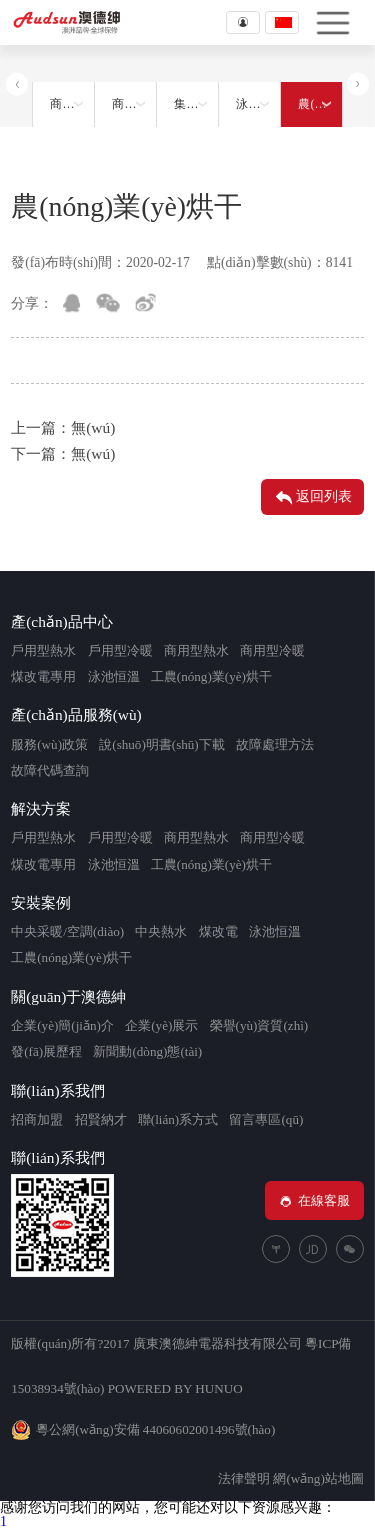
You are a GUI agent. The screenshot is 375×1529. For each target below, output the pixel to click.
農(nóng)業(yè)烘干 (320, 104)
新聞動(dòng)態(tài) (147, 1051)
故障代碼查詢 (50, 770)
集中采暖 (196, 104)
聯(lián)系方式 (178, 1119)
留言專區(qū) (266, 1119)
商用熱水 (72, 104)
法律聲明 (244, 1478)
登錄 (243, 22)
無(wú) (93, 427)
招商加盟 (37, 1119)
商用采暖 (134, 104)
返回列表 (312, 498)
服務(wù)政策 (49, 744)
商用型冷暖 (272, 650)
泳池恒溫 (258, 104)
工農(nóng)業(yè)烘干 (211, 676)
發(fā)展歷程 (46, 1051)
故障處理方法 (275, 744)
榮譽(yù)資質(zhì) (259, 1025)
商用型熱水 (196, 650)
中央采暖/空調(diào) (67, 931)
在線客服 (314, 1201)
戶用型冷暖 (120, 650)
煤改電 (218, 931)
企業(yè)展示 (161, 1025)
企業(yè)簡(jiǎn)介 (62, 1025)
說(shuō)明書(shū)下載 (161, 744)
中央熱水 (161, 931)
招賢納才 (101, 1119)
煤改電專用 (43, 676)
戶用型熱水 (43, 650)
